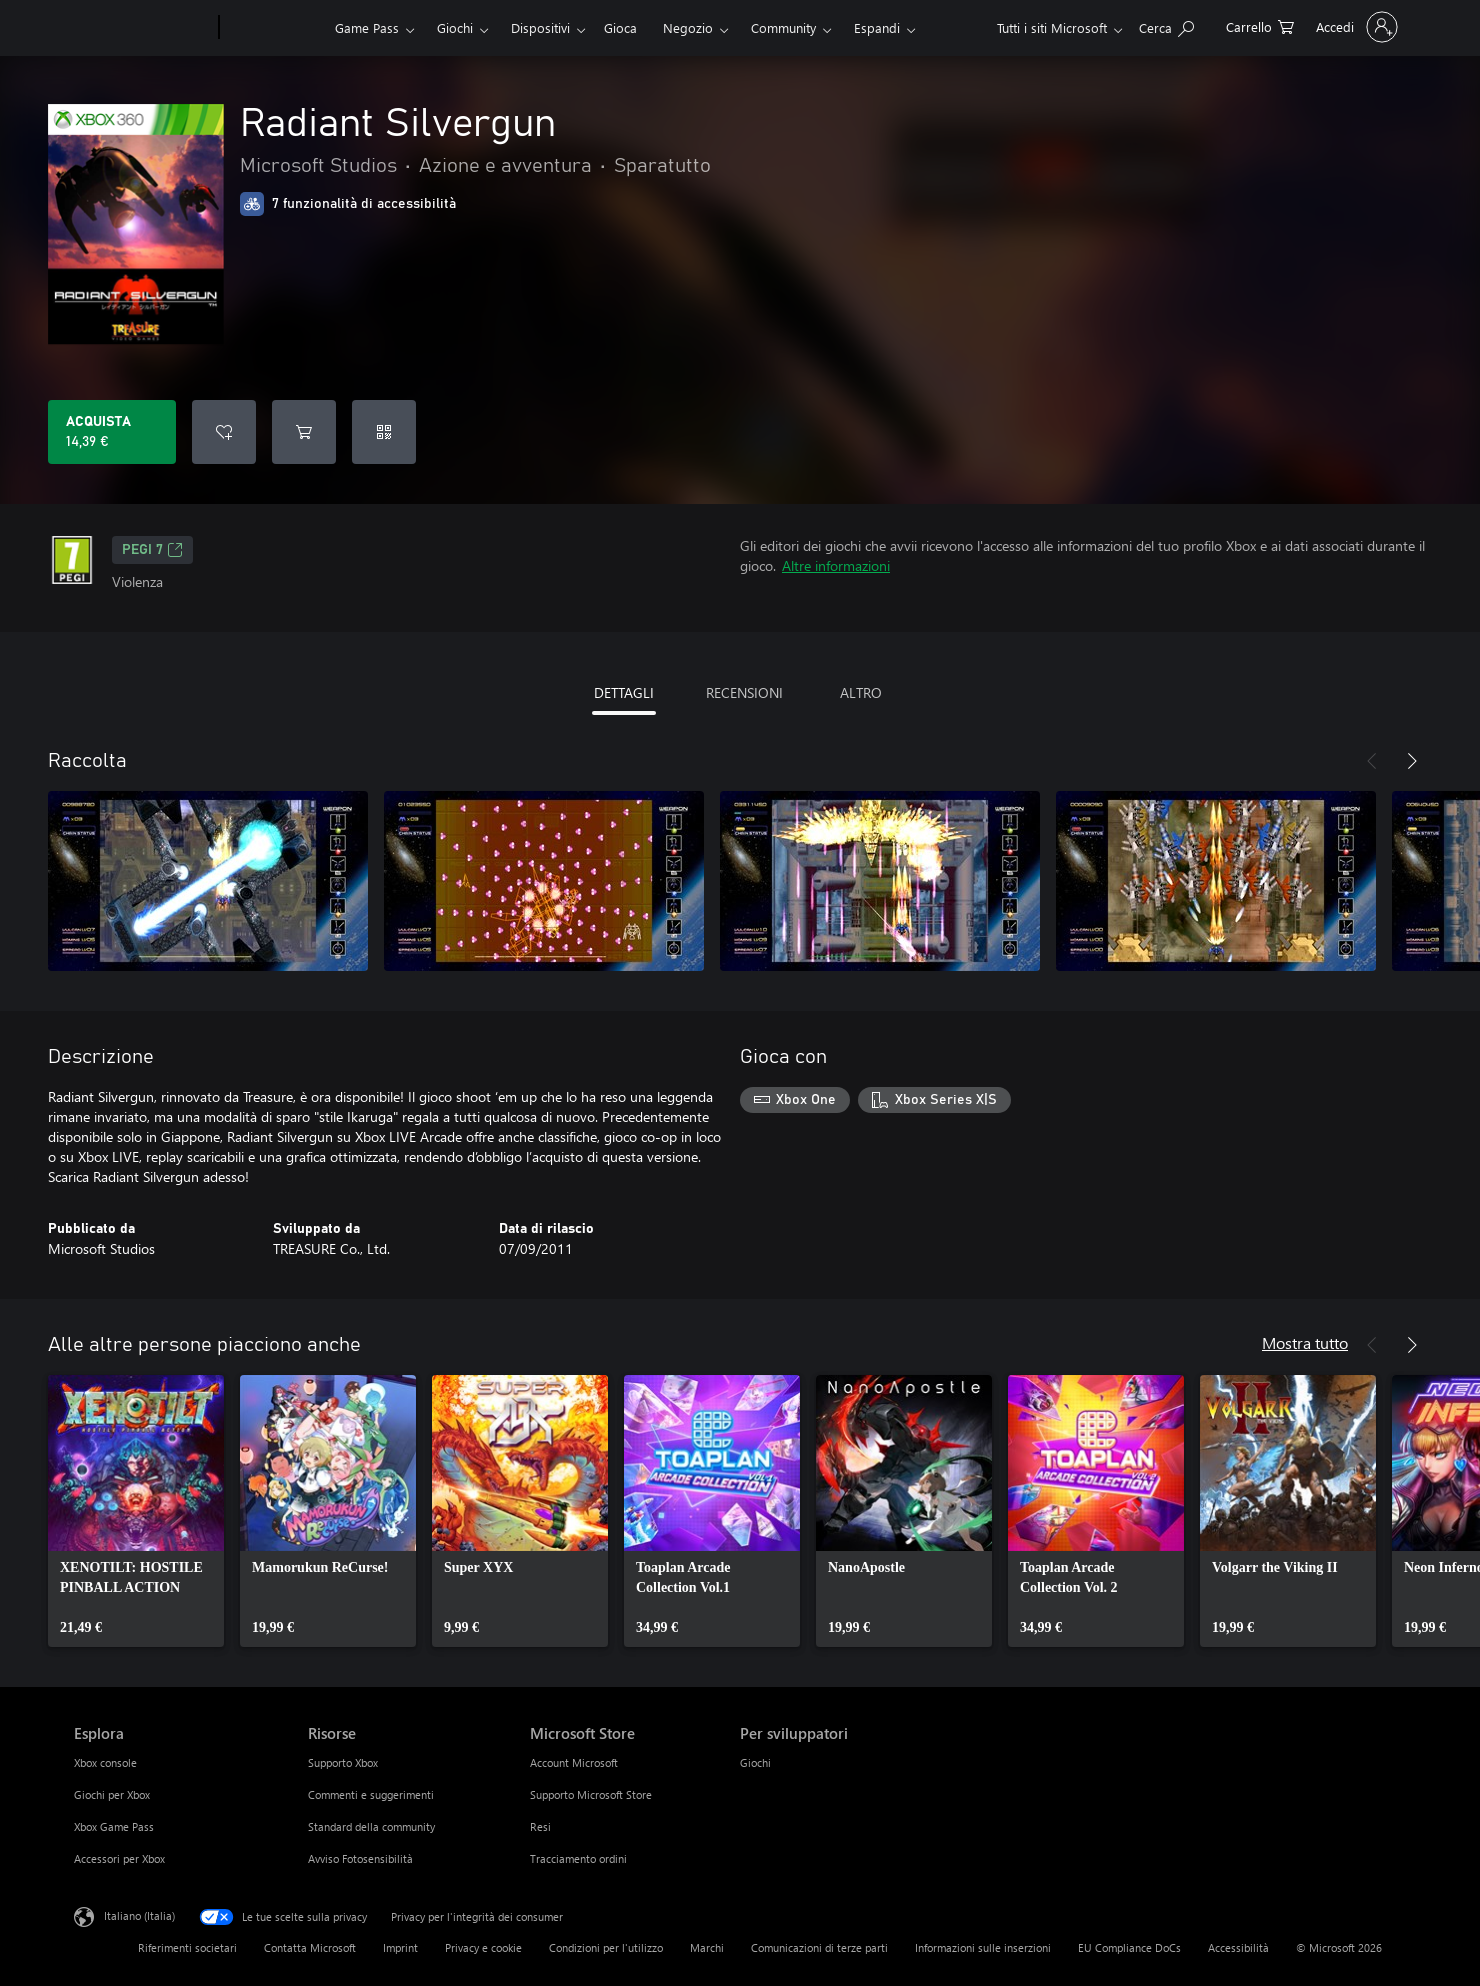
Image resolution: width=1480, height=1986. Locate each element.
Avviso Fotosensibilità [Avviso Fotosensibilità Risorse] (360, 1858)
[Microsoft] (142, 28)
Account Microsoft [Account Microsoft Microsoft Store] (574, 1762)
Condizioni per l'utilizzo (606, 1947)
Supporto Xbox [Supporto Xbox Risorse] (343, 1762)
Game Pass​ (367, 27)
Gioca (620, 27)
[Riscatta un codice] (384, 432)
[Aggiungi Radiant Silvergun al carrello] (304, 432)
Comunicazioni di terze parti (819, 1947)
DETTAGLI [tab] (624, 692)
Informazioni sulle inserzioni (983, 1947)
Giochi (455, 27)
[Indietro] (1372, 761)
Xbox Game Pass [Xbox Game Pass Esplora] (114, 1826)
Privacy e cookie (483, 1947)
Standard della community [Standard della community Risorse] (371, 1826)
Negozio (688, 27)
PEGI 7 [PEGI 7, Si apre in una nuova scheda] (152, 550)
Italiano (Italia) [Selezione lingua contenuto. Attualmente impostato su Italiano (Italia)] (139, 1915)
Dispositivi (540, 27)
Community (783, 27)
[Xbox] (274, 28)
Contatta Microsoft (310, 1947)
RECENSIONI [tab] (744, 692)
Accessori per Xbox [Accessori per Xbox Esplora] (119, 1858)
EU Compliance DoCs (1129, 1947)
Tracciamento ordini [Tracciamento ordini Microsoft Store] (578, 1858)
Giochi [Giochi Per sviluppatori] (755, 1762)
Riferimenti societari (187, 1947)
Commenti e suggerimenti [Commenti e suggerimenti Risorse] (371, 1794)
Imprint (400, 1947)
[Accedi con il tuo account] (1355, 27)
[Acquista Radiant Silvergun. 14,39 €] (112, 432)
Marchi (707, 1947)
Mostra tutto (1305, 1342)
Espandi (877, 27)
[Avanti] (1412, 761)
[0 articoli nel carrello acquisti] (1260, 25)
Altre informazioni (836, 565)
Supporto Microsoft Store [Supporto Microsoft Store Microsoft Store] (591, 1794)
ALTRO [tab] (861, 692)
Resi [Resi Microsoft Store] (540, 1826)
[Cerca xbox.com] (1166, 25)
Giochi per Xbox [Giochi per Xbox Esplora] (112, 1794)
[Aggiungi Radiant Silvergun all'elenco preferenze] (224, 432)
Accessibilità (1238, 1947)
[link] (136, 1511)
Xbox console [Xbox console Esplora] (105, 1762)
